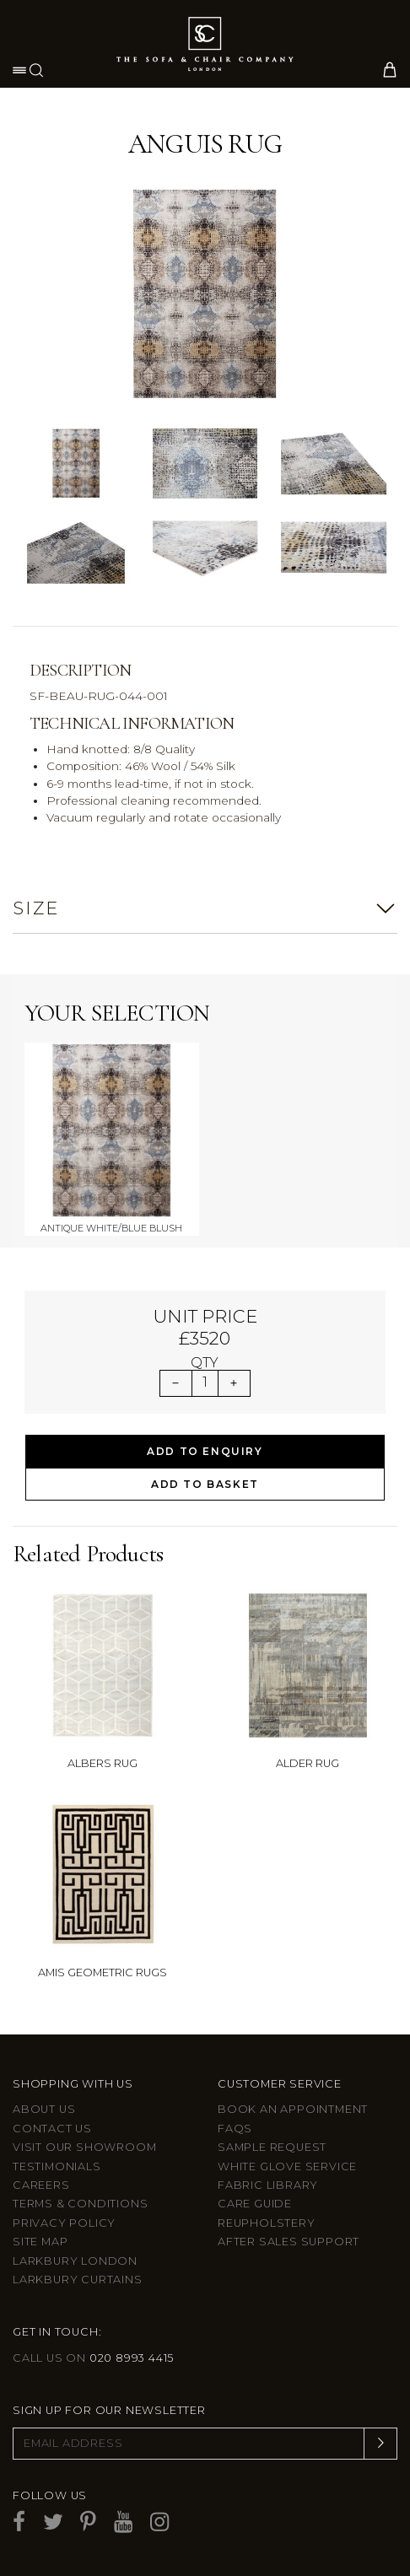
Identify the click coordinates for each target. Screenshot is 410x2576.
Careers (41, 2185)
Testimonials (57, 2166)
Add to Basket (205, 1484)
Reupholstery (267, 2223)
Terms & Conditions (80, 2203)
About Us (44, 2109)
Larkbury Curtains (78, 2279)
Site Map (40, 2241)
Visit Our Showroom (84, 2147)
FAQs (235, 2128)
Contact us (52, 2128)
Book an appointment (293, 2109)
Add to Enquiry (204, 1451)
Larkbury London (75, 2261)
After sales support (288, 2241)
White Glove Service (287, 2166)
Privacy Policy (64, 2223)
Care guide (255, 2203)
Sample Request (272, 2147)
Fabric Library (268, 2185)
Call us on (93, 2358)
